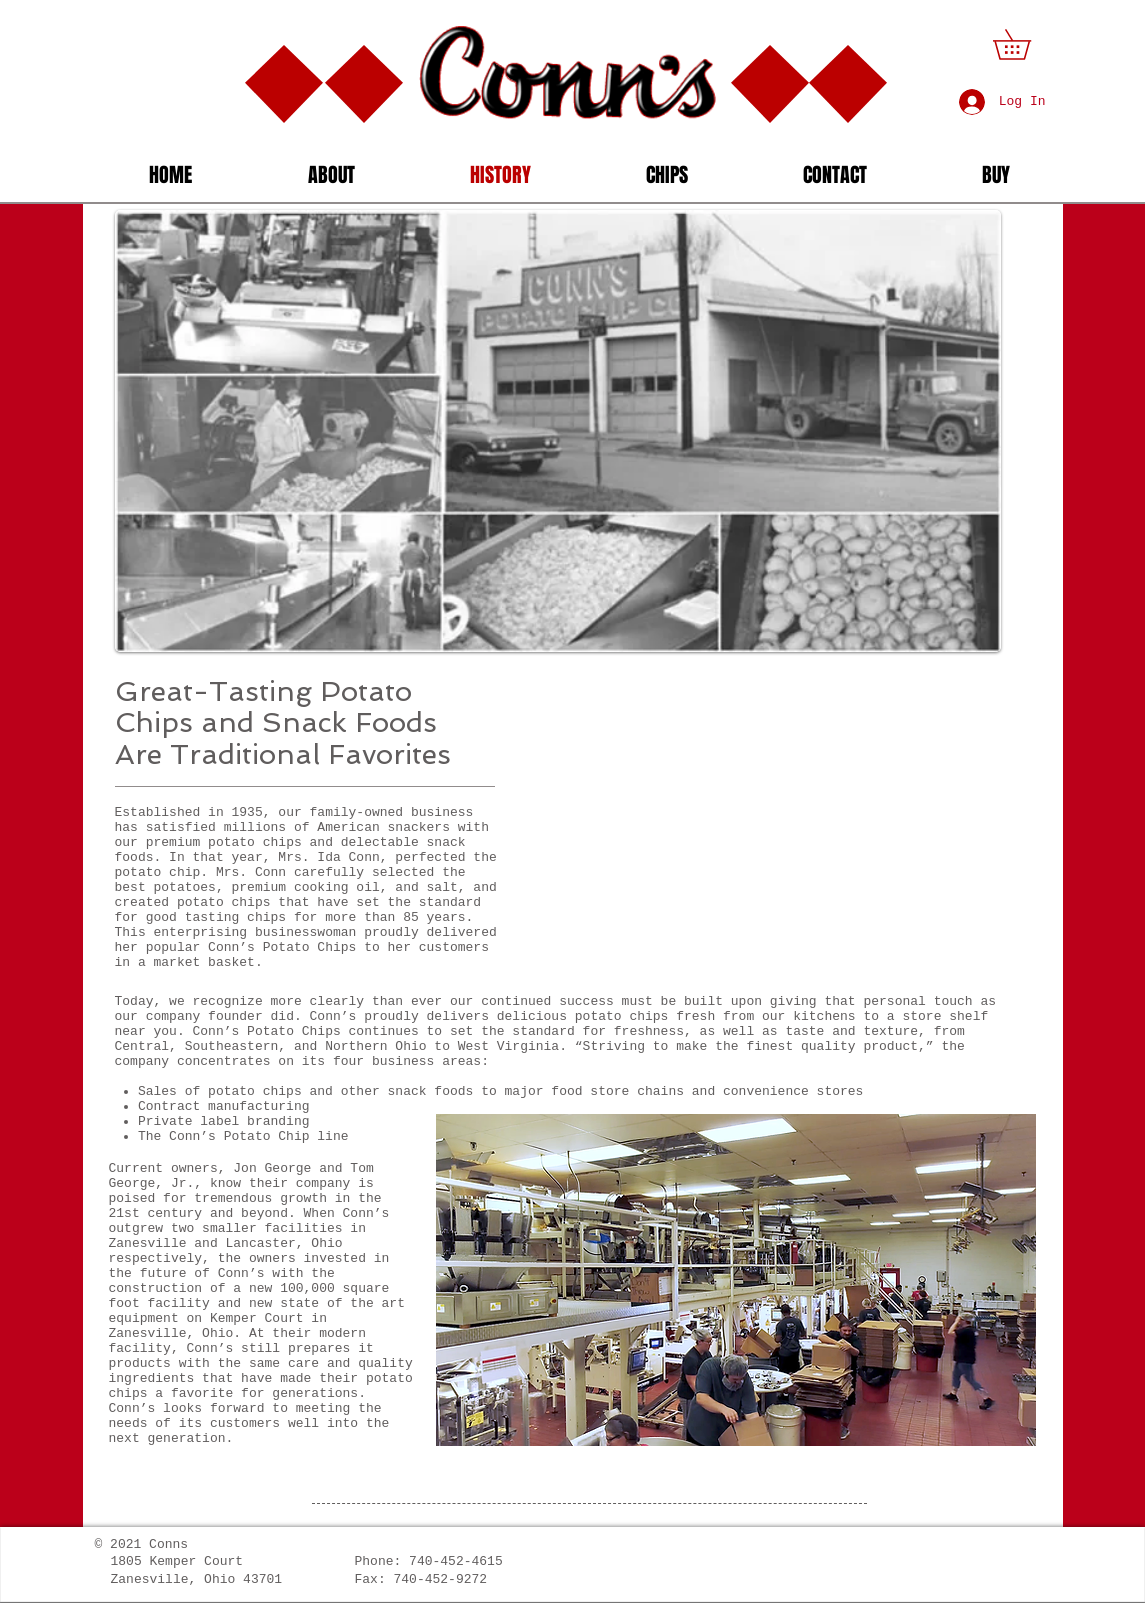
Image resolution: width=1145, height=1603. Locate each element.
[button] (1026, 44)
